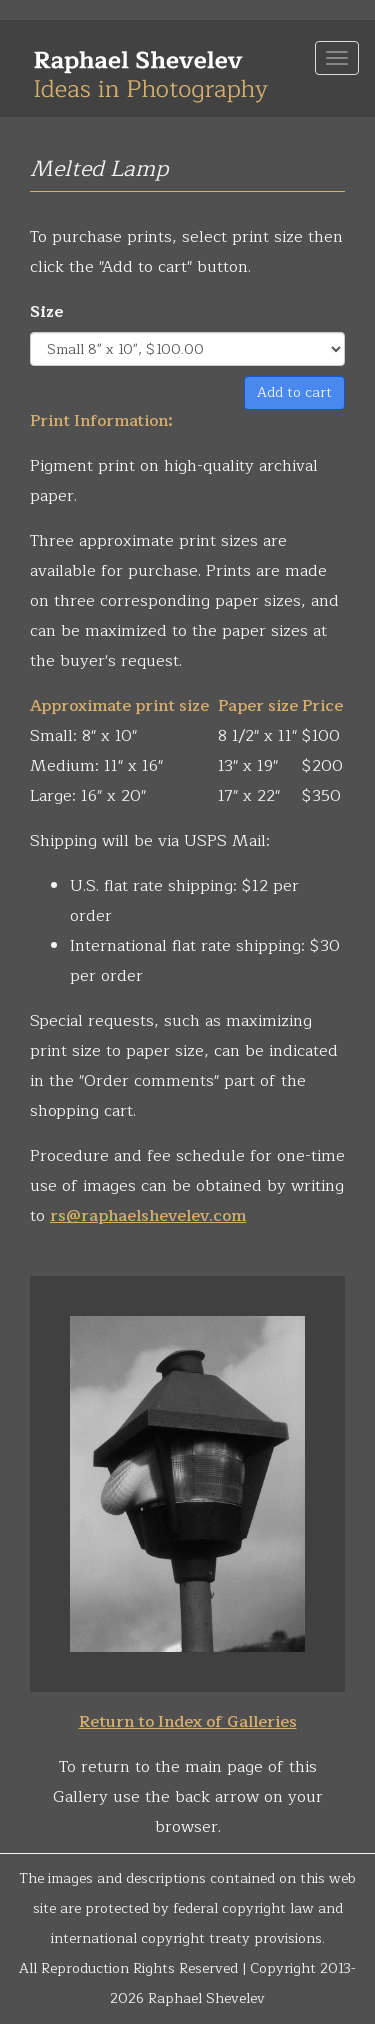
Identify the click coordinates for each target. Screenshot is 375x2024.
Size (47, 312)
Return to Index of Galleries (188, 1722)
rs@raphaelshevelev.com (148, 1216)
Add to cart (294, 392)
